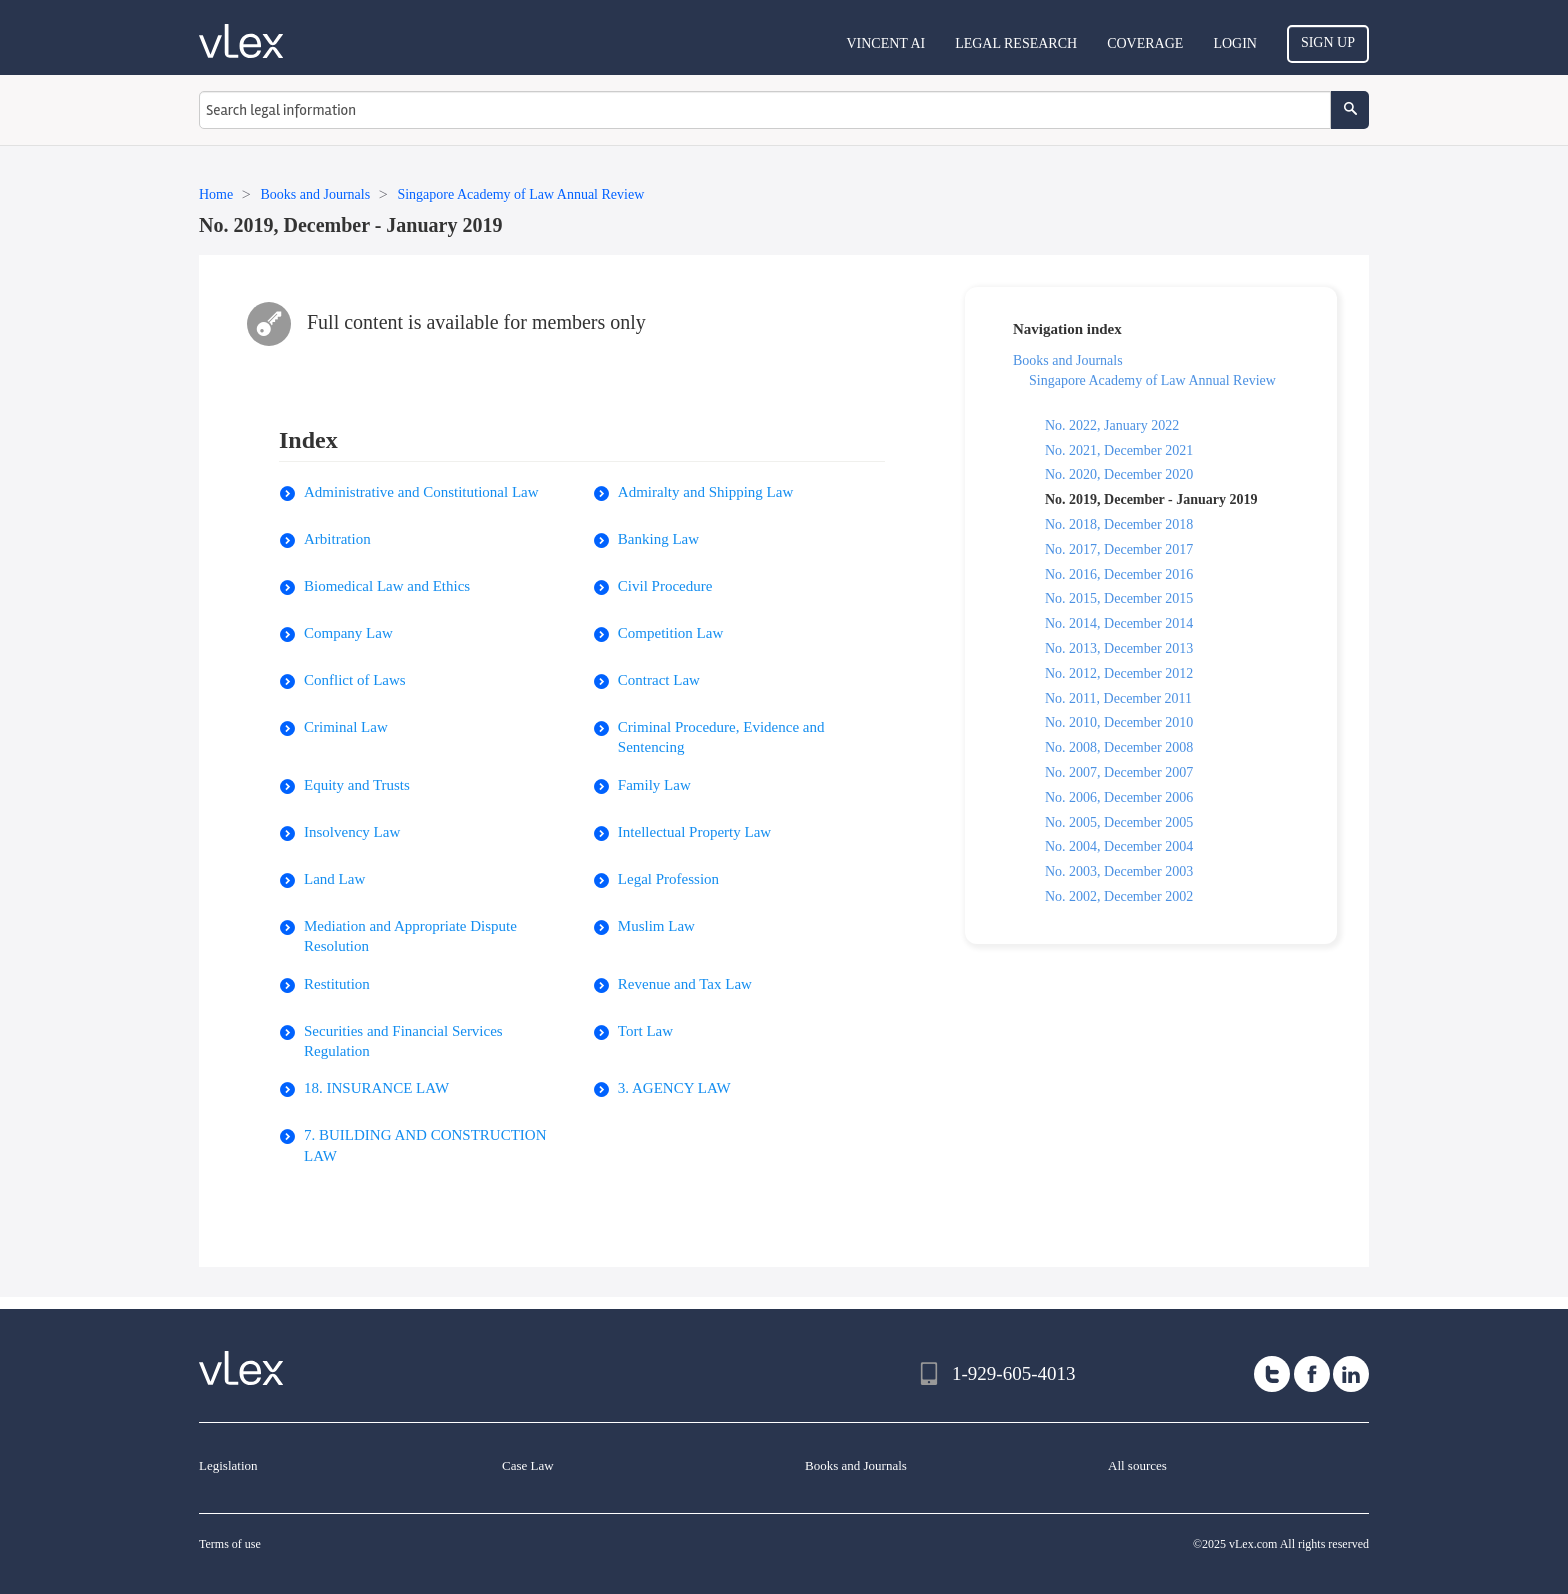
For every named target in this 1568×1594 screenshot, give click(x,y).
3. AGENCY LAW (674, 1088)
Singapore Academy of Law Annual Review (1152, 380)
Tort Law (645, 1031)
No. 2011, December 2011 (1118, 698)
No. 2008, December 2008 (1119, 747)
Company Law (348, 633)
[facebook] (1312, 1374)
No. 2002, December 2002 (1119, 896)
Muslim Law (656, 926)
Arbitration (337, 539)
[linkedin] (1351, 1374)
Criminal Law (346, 727)
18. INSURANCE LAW (376, 1088)
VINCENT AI (885, 43)
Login (1235, 43)
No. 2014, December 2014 (1119, 623)
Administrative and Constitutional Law (421, 492)
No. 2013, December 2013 (1119, 648)
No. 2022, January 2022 (1112, 425)
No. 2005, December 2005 (1119, 822)
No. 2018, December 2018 (1119, 524)
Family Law (654, 785)
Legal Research (1016, 43)
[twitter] (1272, 1374)
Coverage (1145, 43)
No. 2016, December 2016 (1119, 574)
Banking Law (658, 539)
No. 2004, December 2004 (1119, 846)
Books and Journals (1068, 360)
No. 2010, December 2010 (1119, 722)
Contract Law (659, 680)
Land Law (334, 879)
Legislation (228, 1465)
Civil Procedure (665, 586)
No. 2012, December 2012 (1119, 673)
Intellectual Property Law (694, 832)
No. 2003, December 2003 (1119, 871)
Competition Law (670, 633)
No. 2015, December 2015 (1119, 598)
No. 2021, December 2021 (1119, 450)
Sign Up (1328, 42)
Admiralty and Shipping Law (705, 492)
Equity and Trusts (357, 785)
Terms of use (230, 1544)
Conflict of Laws (355, 680)
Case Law (528, 1465)
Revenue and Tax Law (685, 984)
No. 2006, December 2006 (1119, 797)
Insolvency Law (352, 832)
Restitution (337, 984)
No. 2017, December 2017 (1119, 549)
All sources (1137, 1465)
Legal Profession (668, 879)
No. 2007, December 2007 (1119, 772)
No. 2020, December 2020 (1119, 474)
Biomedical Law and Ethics (387, 586)
